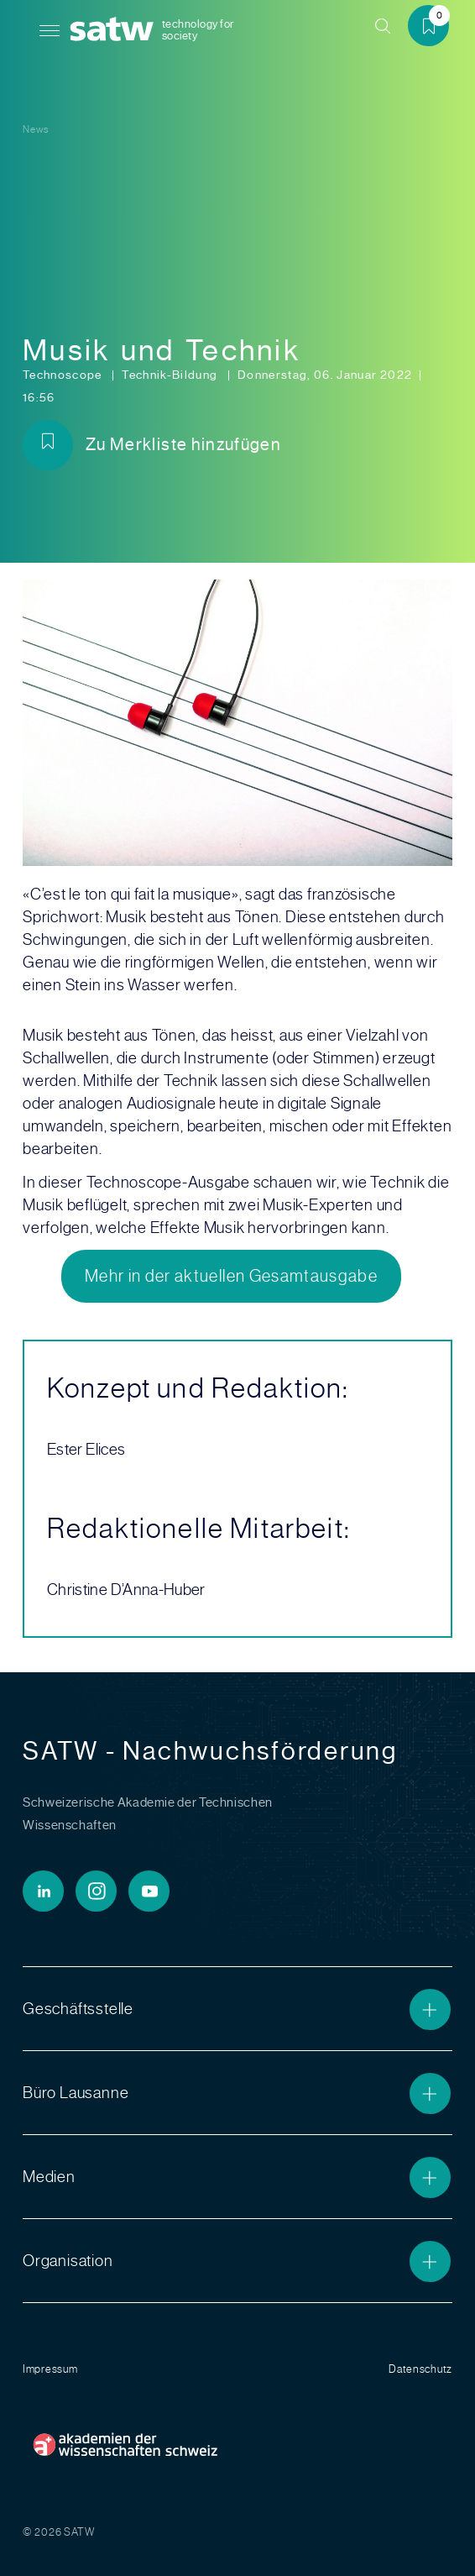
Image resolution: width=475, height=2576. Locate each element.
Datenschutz (420, 2369)
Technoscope (64, 374)
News (36, 129)
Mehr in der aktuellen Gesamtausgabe (231, 1276)
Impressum (50, 2369)
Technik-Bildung (171, 374)
